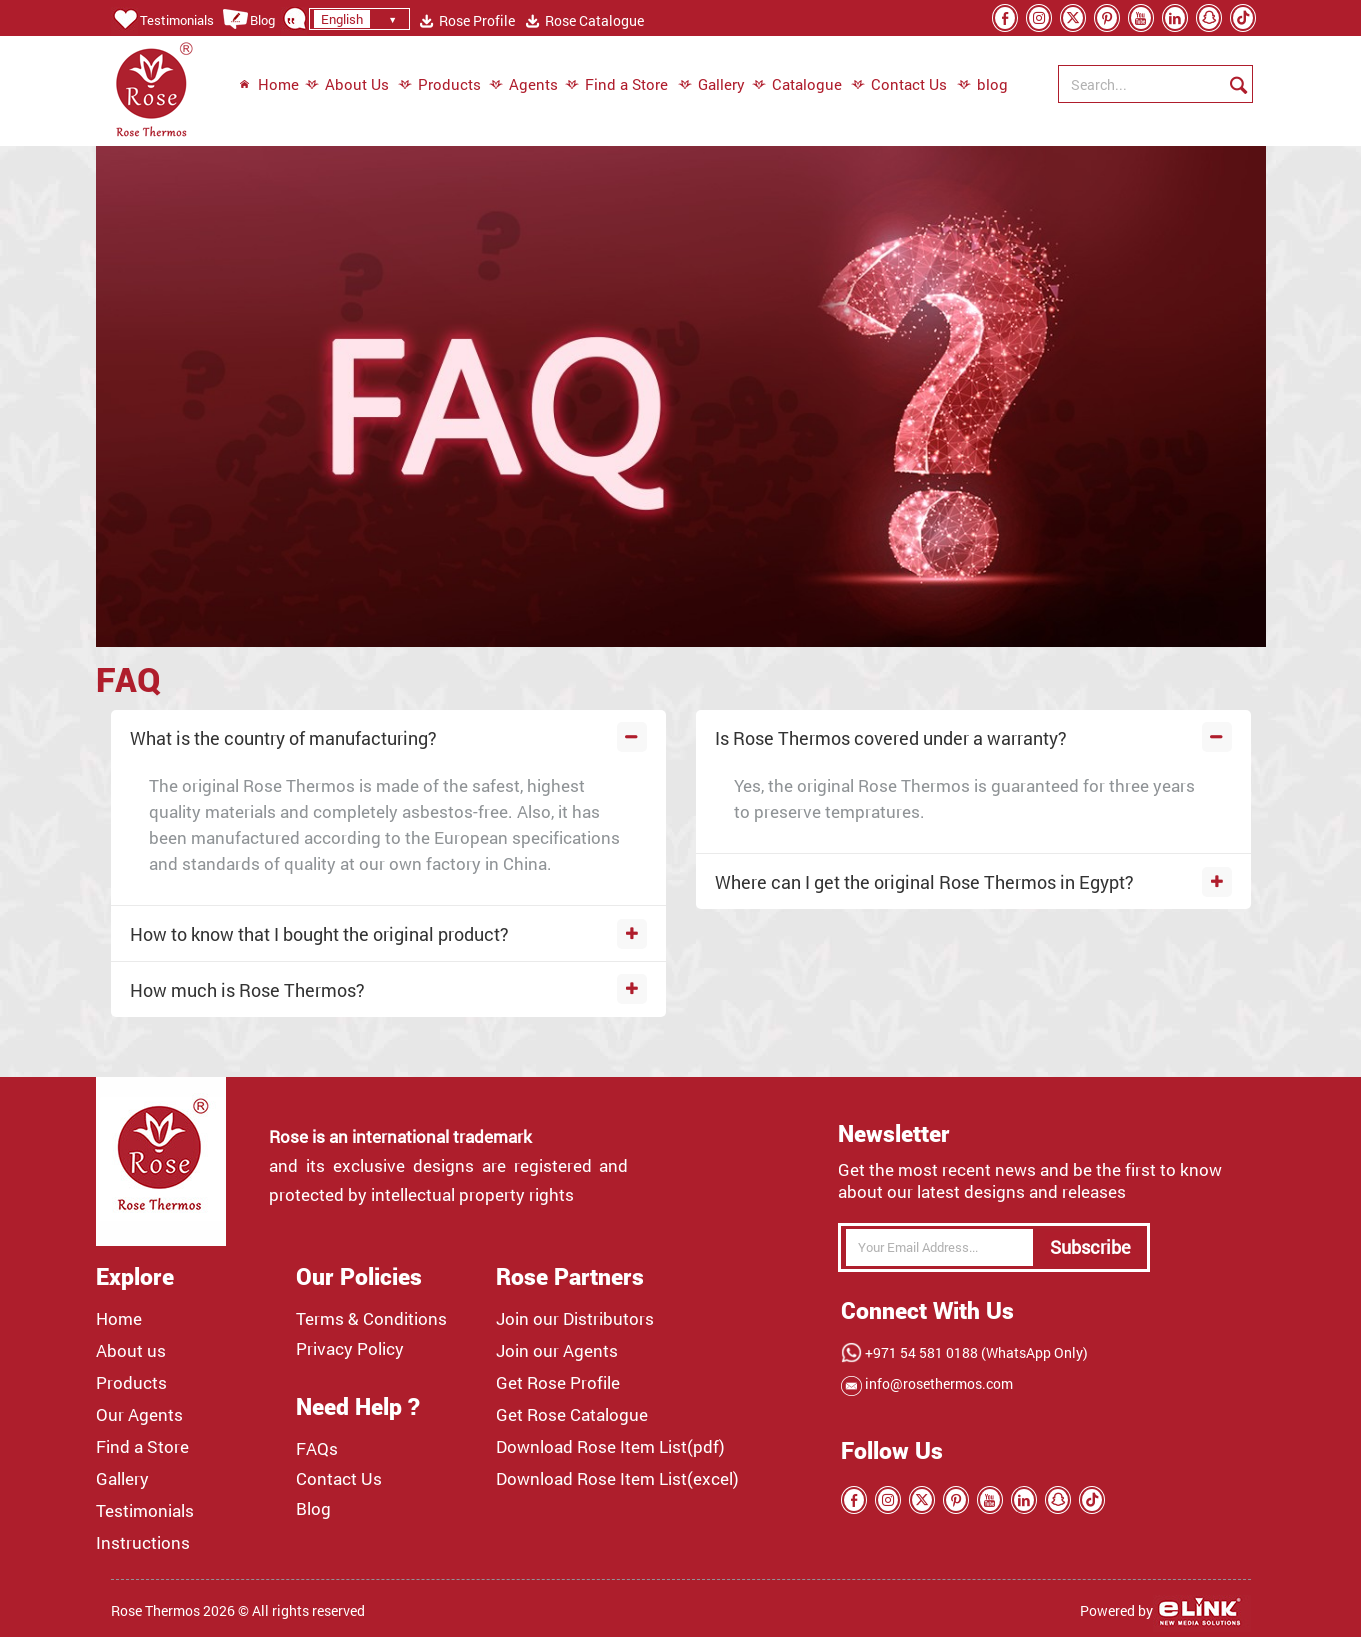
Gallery (711, 85)
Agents (523, 85)
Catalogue (797, 85)
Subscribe (1090, 1247)
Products (439, 85)
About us (131, 1351)
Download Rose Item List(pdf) (610, 1447)
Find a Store (616, 85)
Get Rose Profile (558, 1383)
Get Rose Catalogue (572, 1415)
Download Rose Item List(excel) (617, 1479)
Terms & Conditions (371, 1319)
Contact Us (899, 85)
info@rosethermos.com (937, 1383)
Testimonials (162, 20)
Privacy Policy (350, 1349)
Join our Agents (557, 1351)
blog (972, 85)
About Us (347, 85)
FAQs (317, 1449)
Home (268, 85)
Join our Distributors (575, 1319)
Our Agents (139, 1415)
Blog (248, 20)
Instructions (143, 1543)
